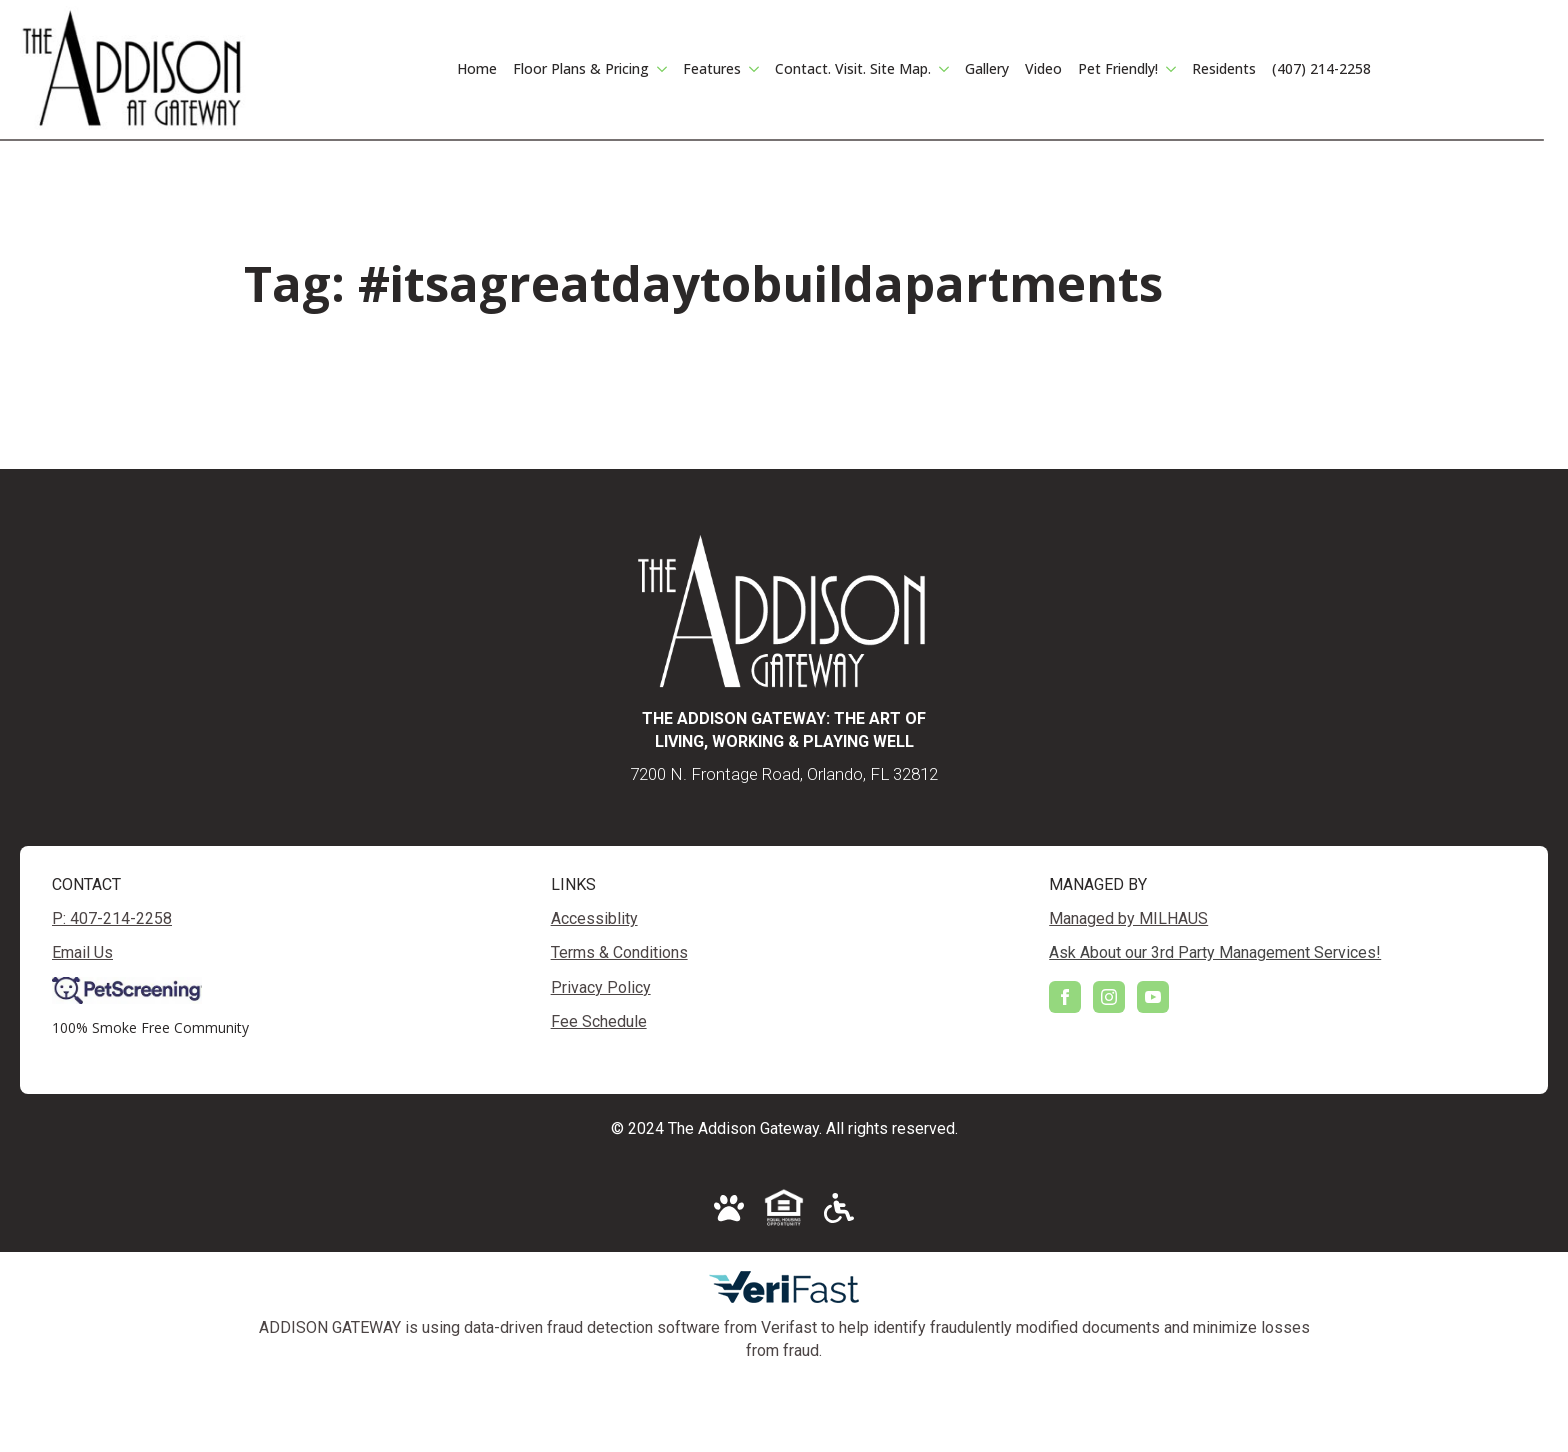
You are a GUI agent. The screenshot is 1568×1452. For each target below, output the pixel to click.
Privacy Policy (601, 987)
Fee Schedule (599, 1021)
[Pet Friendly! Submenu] (1171, 69)
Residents (1224, 68)
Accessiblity (594, 918)
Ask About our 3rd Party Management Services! (1215, 952)
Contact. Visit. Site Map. (853, 68)
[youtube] (1153, 997)
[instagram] (1109, 997)
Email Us (82, 952)
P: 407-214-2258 (112, 918)
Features (712, 68)
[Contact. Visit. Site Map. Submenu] (944, 69)
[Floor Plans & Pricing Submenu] (662, 69)
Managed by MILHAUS (1128, 918)
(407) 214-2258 (1321, 68)
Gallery (987, 68)
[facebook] (1065, 997)
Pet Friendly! (1118, 68)
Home (477, 68)
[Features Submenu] (754, 69)
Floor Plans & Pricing (581, 68)
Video (1043, 68)
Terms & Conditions (619, 952)
